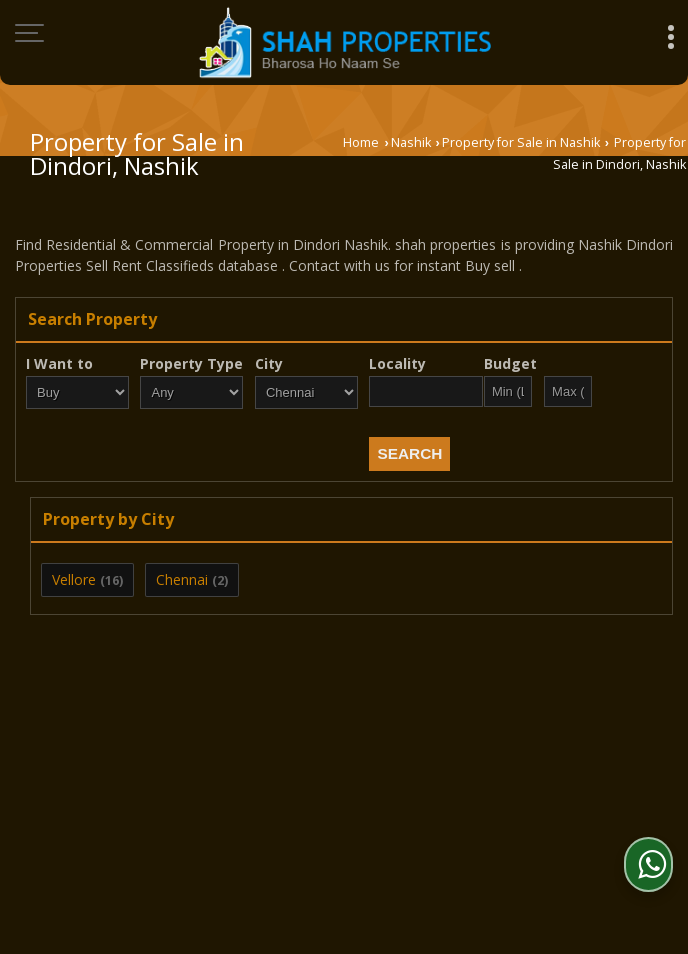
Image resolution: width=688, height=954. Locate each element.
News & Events (424, 801)
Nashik (411, 142)
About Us (132, 780)
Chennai (182, 579)
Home (361, 142)
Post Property (241, 780)
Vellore (74, 579)
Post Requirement (382, 780)
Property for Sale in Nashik (521, 142)
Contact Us (168, 801)
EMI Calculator (525, 780)
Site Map (535, 801)
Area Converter (289, 801)
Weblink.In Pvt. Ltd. (260, 864)
